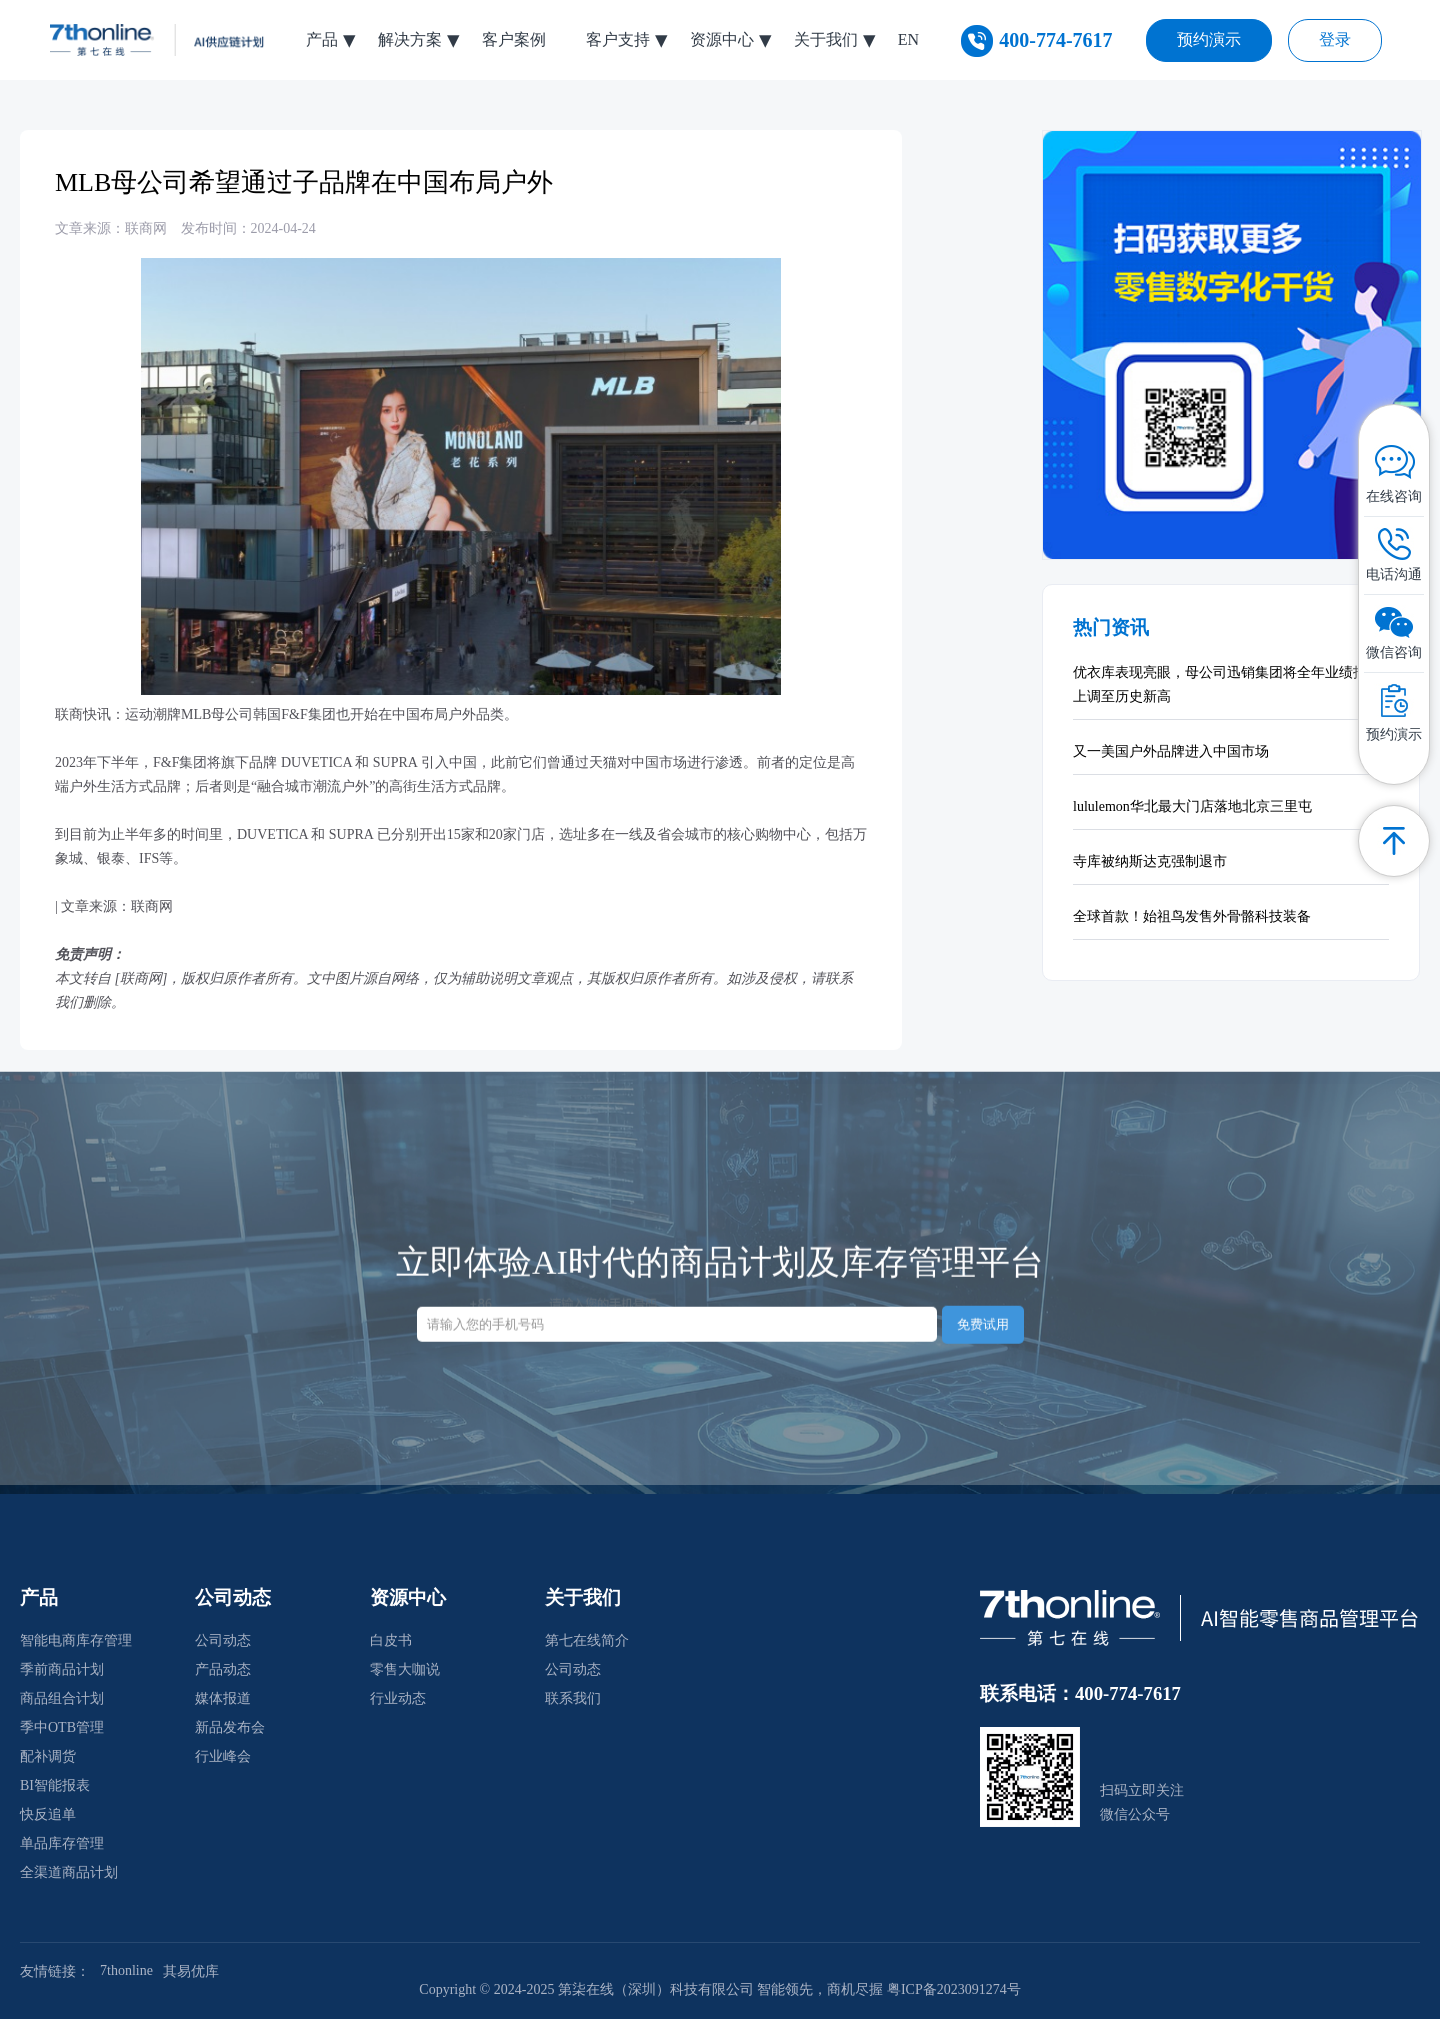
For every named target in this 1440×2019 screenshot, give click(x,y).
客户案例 (514, 39)
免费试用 (983, 1307)
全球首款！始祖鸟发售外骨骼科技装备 (1192, 916)
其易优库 (191, 1971)
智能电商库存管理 (76, 1640)
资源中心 (722, 39)
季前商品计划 (62, 1669)
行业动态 (398, 1698)
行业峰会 (223, 1756)
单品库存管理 (62, 1843)
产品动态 (223, 1669)
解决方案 (410, 39)
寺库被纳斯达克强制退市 (1150, 861)
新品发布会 (230, 1727)
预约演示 (1209, 39)
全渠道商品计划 (69, 1872)
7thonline (126, 1970)
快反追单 (48, 1814)
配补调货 (48, 1756)
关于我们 (826, 39)
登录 (1335, 39)
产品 (322, 39)
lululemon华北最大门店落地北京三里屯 (1192, 806)
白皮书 (391, 1640)
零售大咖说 (405, 1669)
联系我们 (573, 1698)
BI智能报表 (55, 1785)
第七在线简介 (587, 1640)
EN (908, 39)
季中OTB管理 (62, 1727)
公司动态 (223, 1640)
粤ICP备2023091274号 (954, 1989)
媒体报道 (223, 1698)
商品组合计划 (62, 1698)
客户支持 (618, 39)
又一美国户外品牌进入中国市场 (1171, 751)
